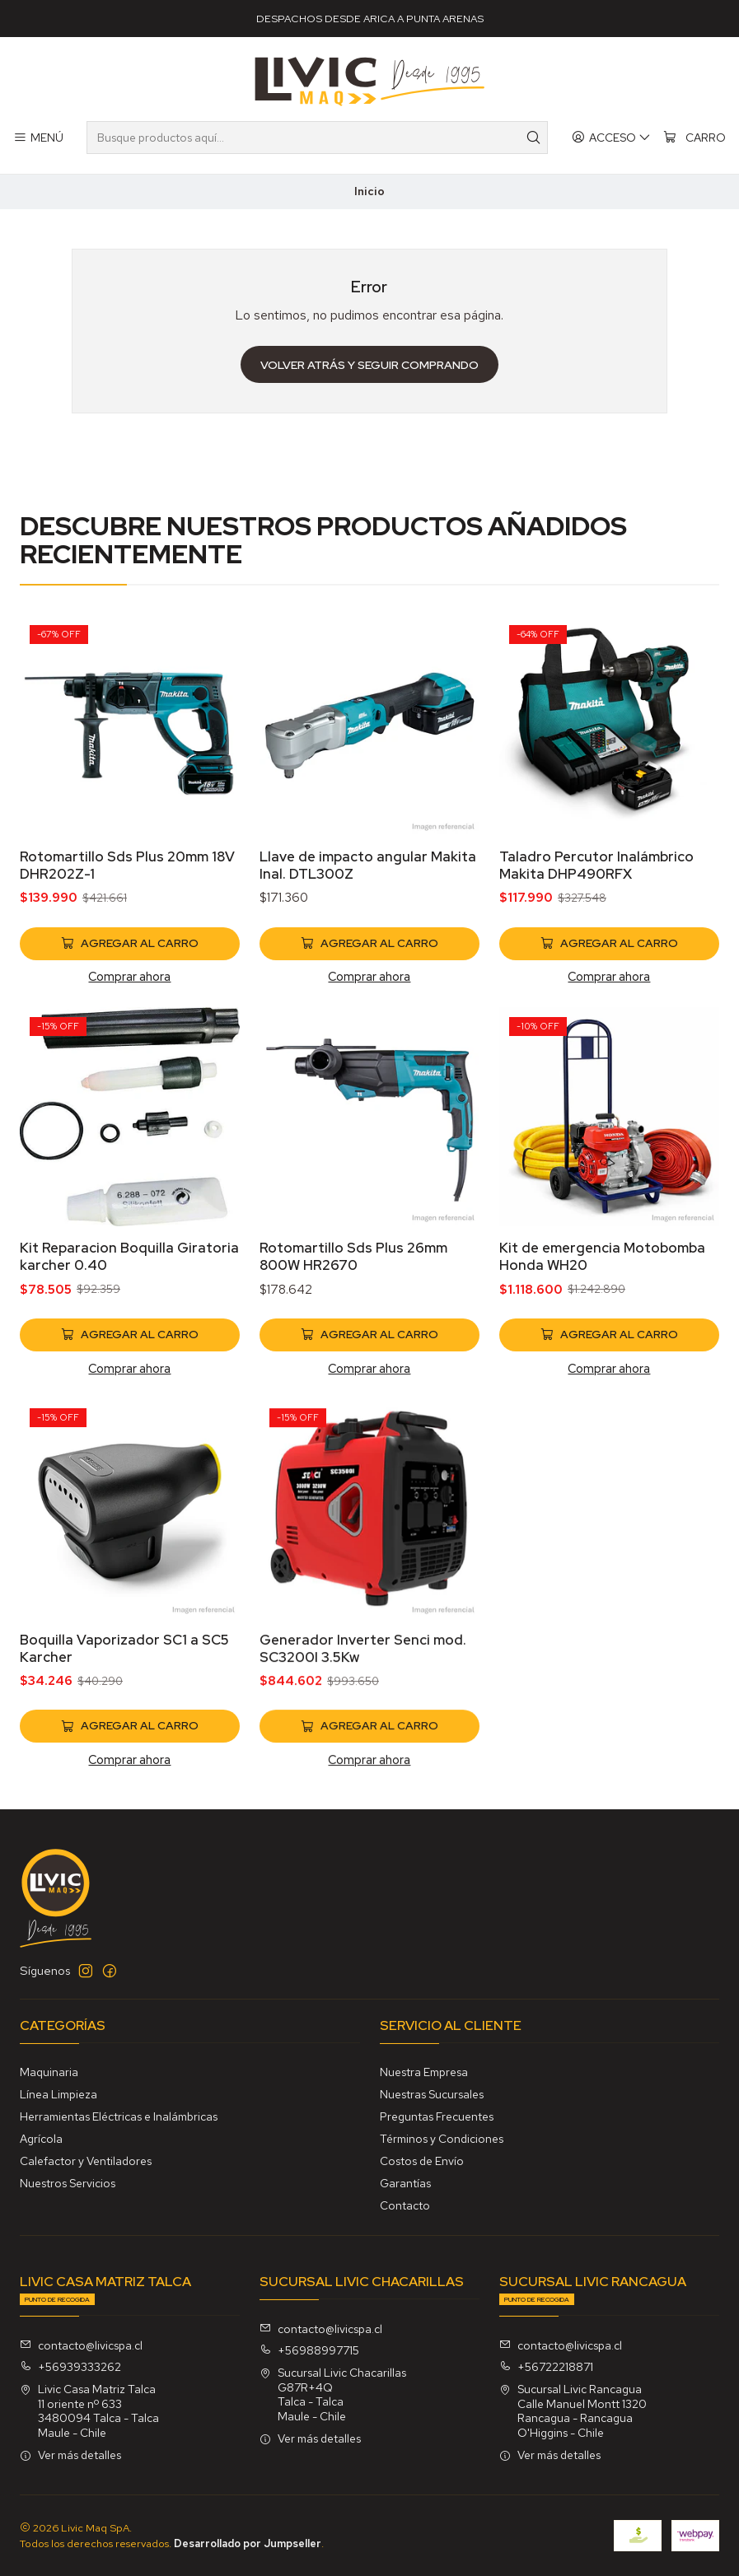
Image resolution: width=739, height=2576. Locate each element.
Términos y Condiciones (441, 2138)
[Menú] (38, 138)
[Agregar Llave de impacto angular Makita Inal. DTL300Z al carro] (369, 1019)
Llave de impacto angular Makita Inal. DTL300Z (368, 941)
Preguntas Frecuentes (436, 2116)
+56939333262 (70, 2366)
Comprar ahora (129, 1033)
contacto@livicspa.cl (81, 2345)
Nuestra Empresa (424, 2072)
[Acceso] (611, 138)
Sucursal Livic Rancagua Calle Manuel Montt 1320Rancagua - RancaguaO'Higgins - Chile (573, 2411)
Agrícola (41, 2138)
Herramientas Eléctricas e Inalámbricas (118, 2116)
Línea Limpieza (58, 2094)
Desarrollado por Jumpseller (247, 2543)
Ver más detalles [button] (70, 2455)
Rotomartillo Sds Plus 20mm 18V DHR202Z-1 (127, 922)
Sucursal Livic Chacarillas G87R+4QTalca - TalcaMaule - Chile (333, 2394)
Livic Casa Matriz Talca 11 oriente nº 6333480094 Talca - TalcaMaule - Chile (89, 2411)
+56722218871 (546, 2366)
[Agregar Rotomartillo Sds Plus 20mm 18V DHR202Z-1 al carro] (130, 999)
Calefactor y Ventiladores (86, 2161)
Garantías (405, 2183)
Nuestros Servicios (67, 2183)
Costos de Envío (422, 2161)
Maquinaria (49, 2072)
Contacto (405, 2205)
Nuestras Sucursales (432, 2094)
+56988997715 (309, 2350)
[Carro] (694, 138)
